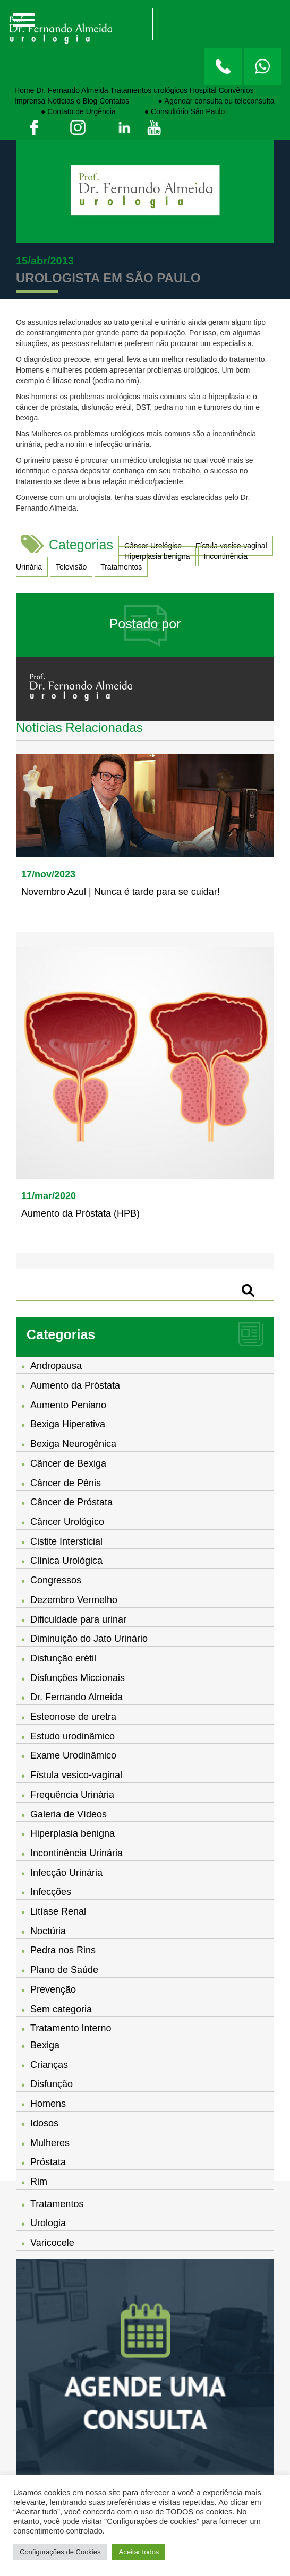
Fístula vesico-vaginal (231, 545)
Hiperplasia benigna (157, 556)
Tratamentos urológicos (148, 90)
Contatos (114, 101)
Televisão (71, 567)
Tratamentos (121, 567)
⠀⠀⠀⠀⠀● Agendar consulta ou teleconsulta (202, 101)
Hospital (203, 90)
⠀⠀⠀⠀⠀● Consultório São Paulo (171, 111)
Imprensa (29, 101)
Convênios (235, 90)
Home (24, 90)
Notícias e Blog (72, 101)
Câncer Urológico (153, 545)
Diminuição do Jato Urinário (89, 1638)
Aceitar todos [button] (138, 2552)
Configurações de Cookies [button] (60, 2552)
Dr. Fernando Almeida (72, 90)
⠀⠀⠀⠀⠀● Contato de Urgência (65, 111)
